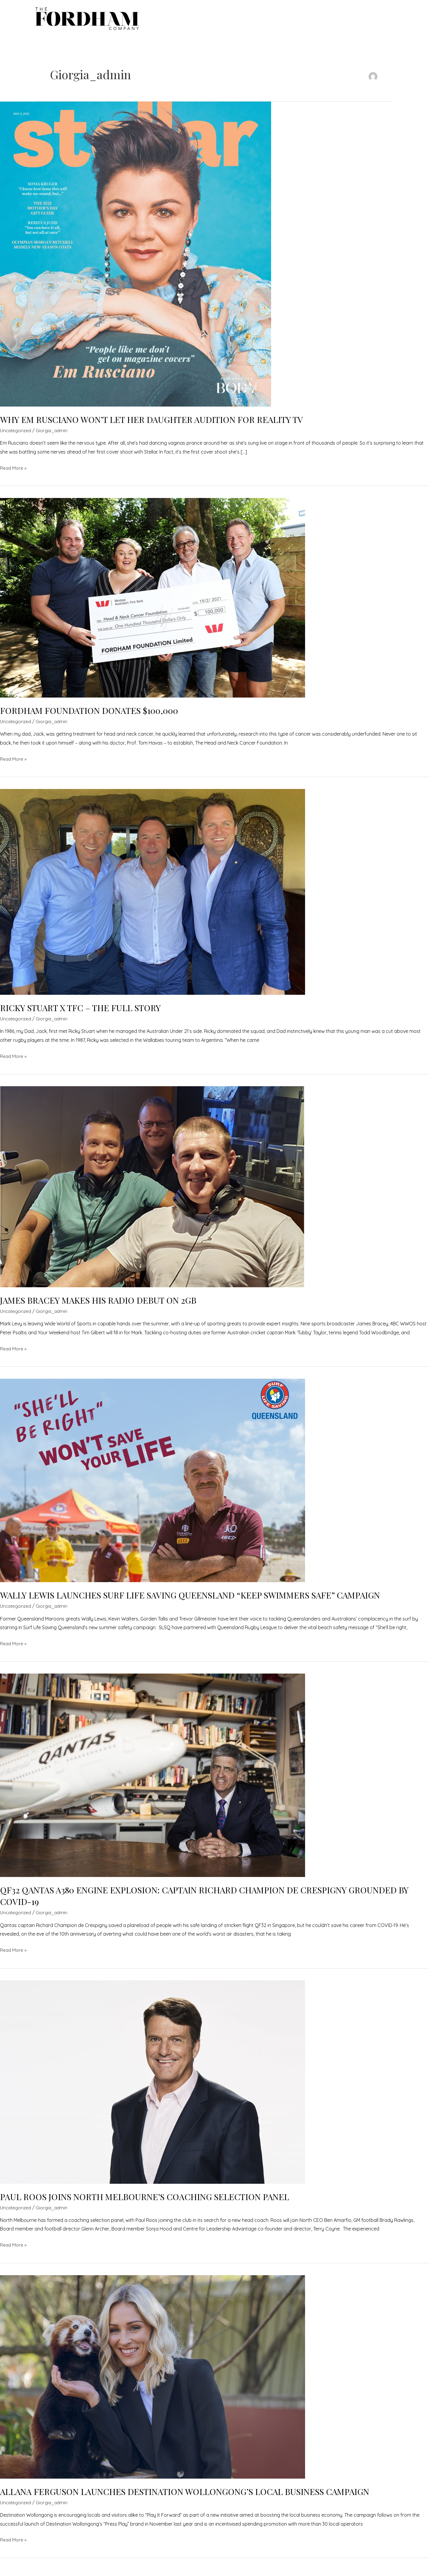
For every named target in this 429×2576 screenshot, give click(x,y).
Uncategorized (16, 436)
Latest (306, 20)
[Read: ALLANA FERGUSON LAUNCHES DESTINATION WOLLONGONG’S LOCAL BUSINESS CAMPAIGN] (152, 2382)
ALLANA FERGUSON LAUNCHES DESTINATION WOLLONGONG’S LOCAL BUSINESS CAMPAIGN (194, 2497)
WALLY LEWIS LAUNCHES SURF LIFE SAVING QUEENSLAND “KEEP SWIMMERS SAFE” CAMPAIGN (200, 1601)
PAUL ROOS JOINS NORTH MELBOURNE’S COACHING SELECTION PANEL (152, 2202)
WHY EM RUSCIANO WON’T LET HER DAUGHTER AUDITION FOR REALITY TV (160, 425)
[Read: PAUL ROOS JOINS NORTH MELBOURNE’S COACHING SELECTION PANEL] (152, 2087)
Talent (235, 20)
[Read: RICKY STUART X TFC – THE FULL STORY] (152, 897)
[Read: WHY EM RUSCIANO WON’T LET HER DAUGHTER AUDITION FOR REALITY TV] (135, 259)
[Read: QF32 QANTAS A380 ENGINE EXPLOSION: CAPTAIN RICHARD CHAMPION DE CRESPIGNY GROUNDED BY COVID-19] (152, 1781)
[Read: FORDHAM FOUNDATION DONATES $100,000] (152, 603)
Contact (367, 20)
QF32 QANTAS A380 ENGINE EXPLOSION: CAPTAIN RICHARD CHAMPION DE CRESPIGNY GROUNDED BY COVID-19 (209, 1901)
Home (208, 20)
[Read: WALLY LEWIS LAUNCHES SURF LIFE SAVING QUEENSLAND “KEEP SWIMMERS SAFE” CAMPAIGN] (152, 1486)
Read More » (13, 474)
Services (268, 20)
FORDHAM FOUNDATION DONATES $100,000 (94, 716)
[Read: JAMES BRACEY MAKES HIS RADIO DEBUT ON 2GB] (152, 1192)
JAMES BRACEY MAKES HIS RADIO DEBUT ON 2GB (103, 1306)
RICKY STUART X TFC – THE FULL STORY (85, 1013)
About (335, 20)
